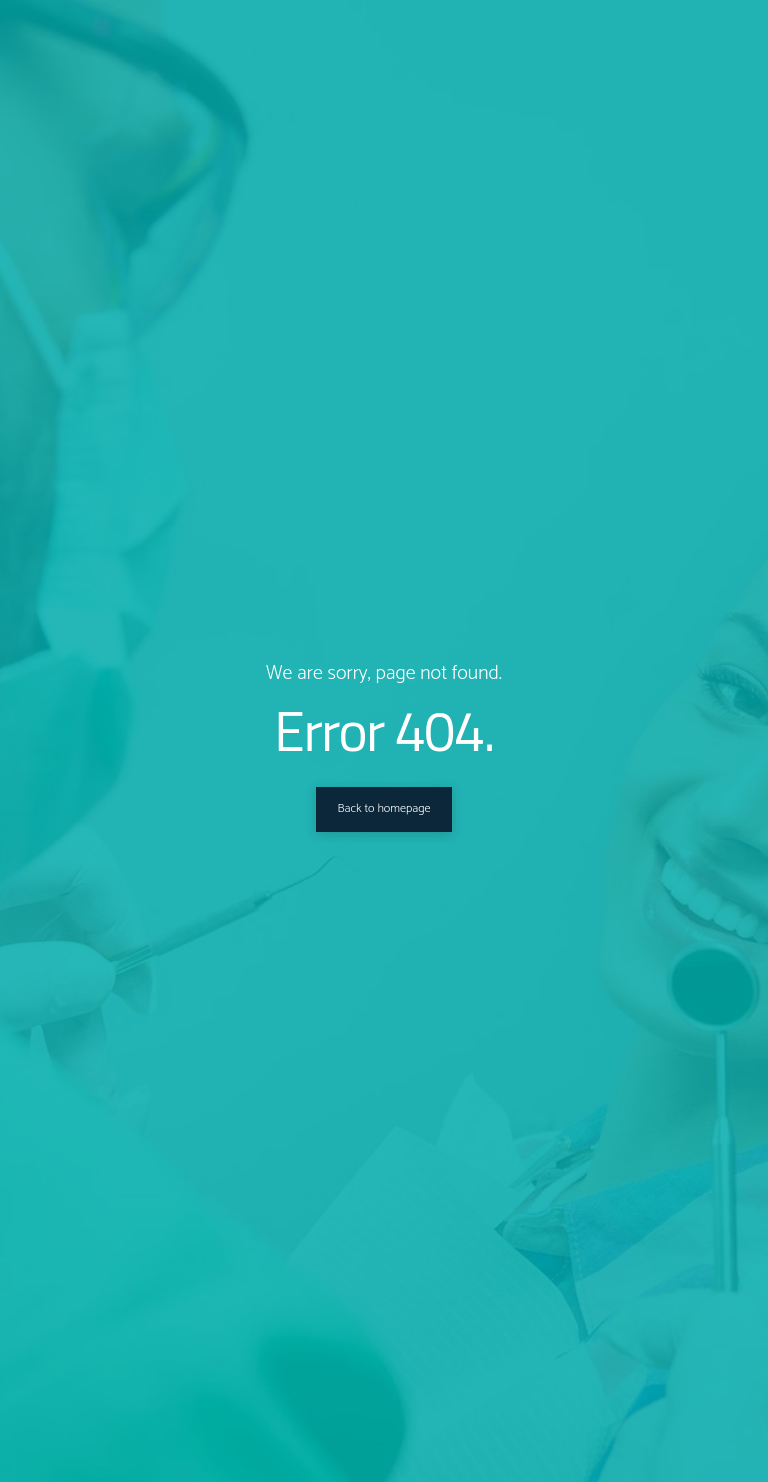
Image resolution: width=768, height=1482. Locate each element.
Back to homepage (383, 809)
